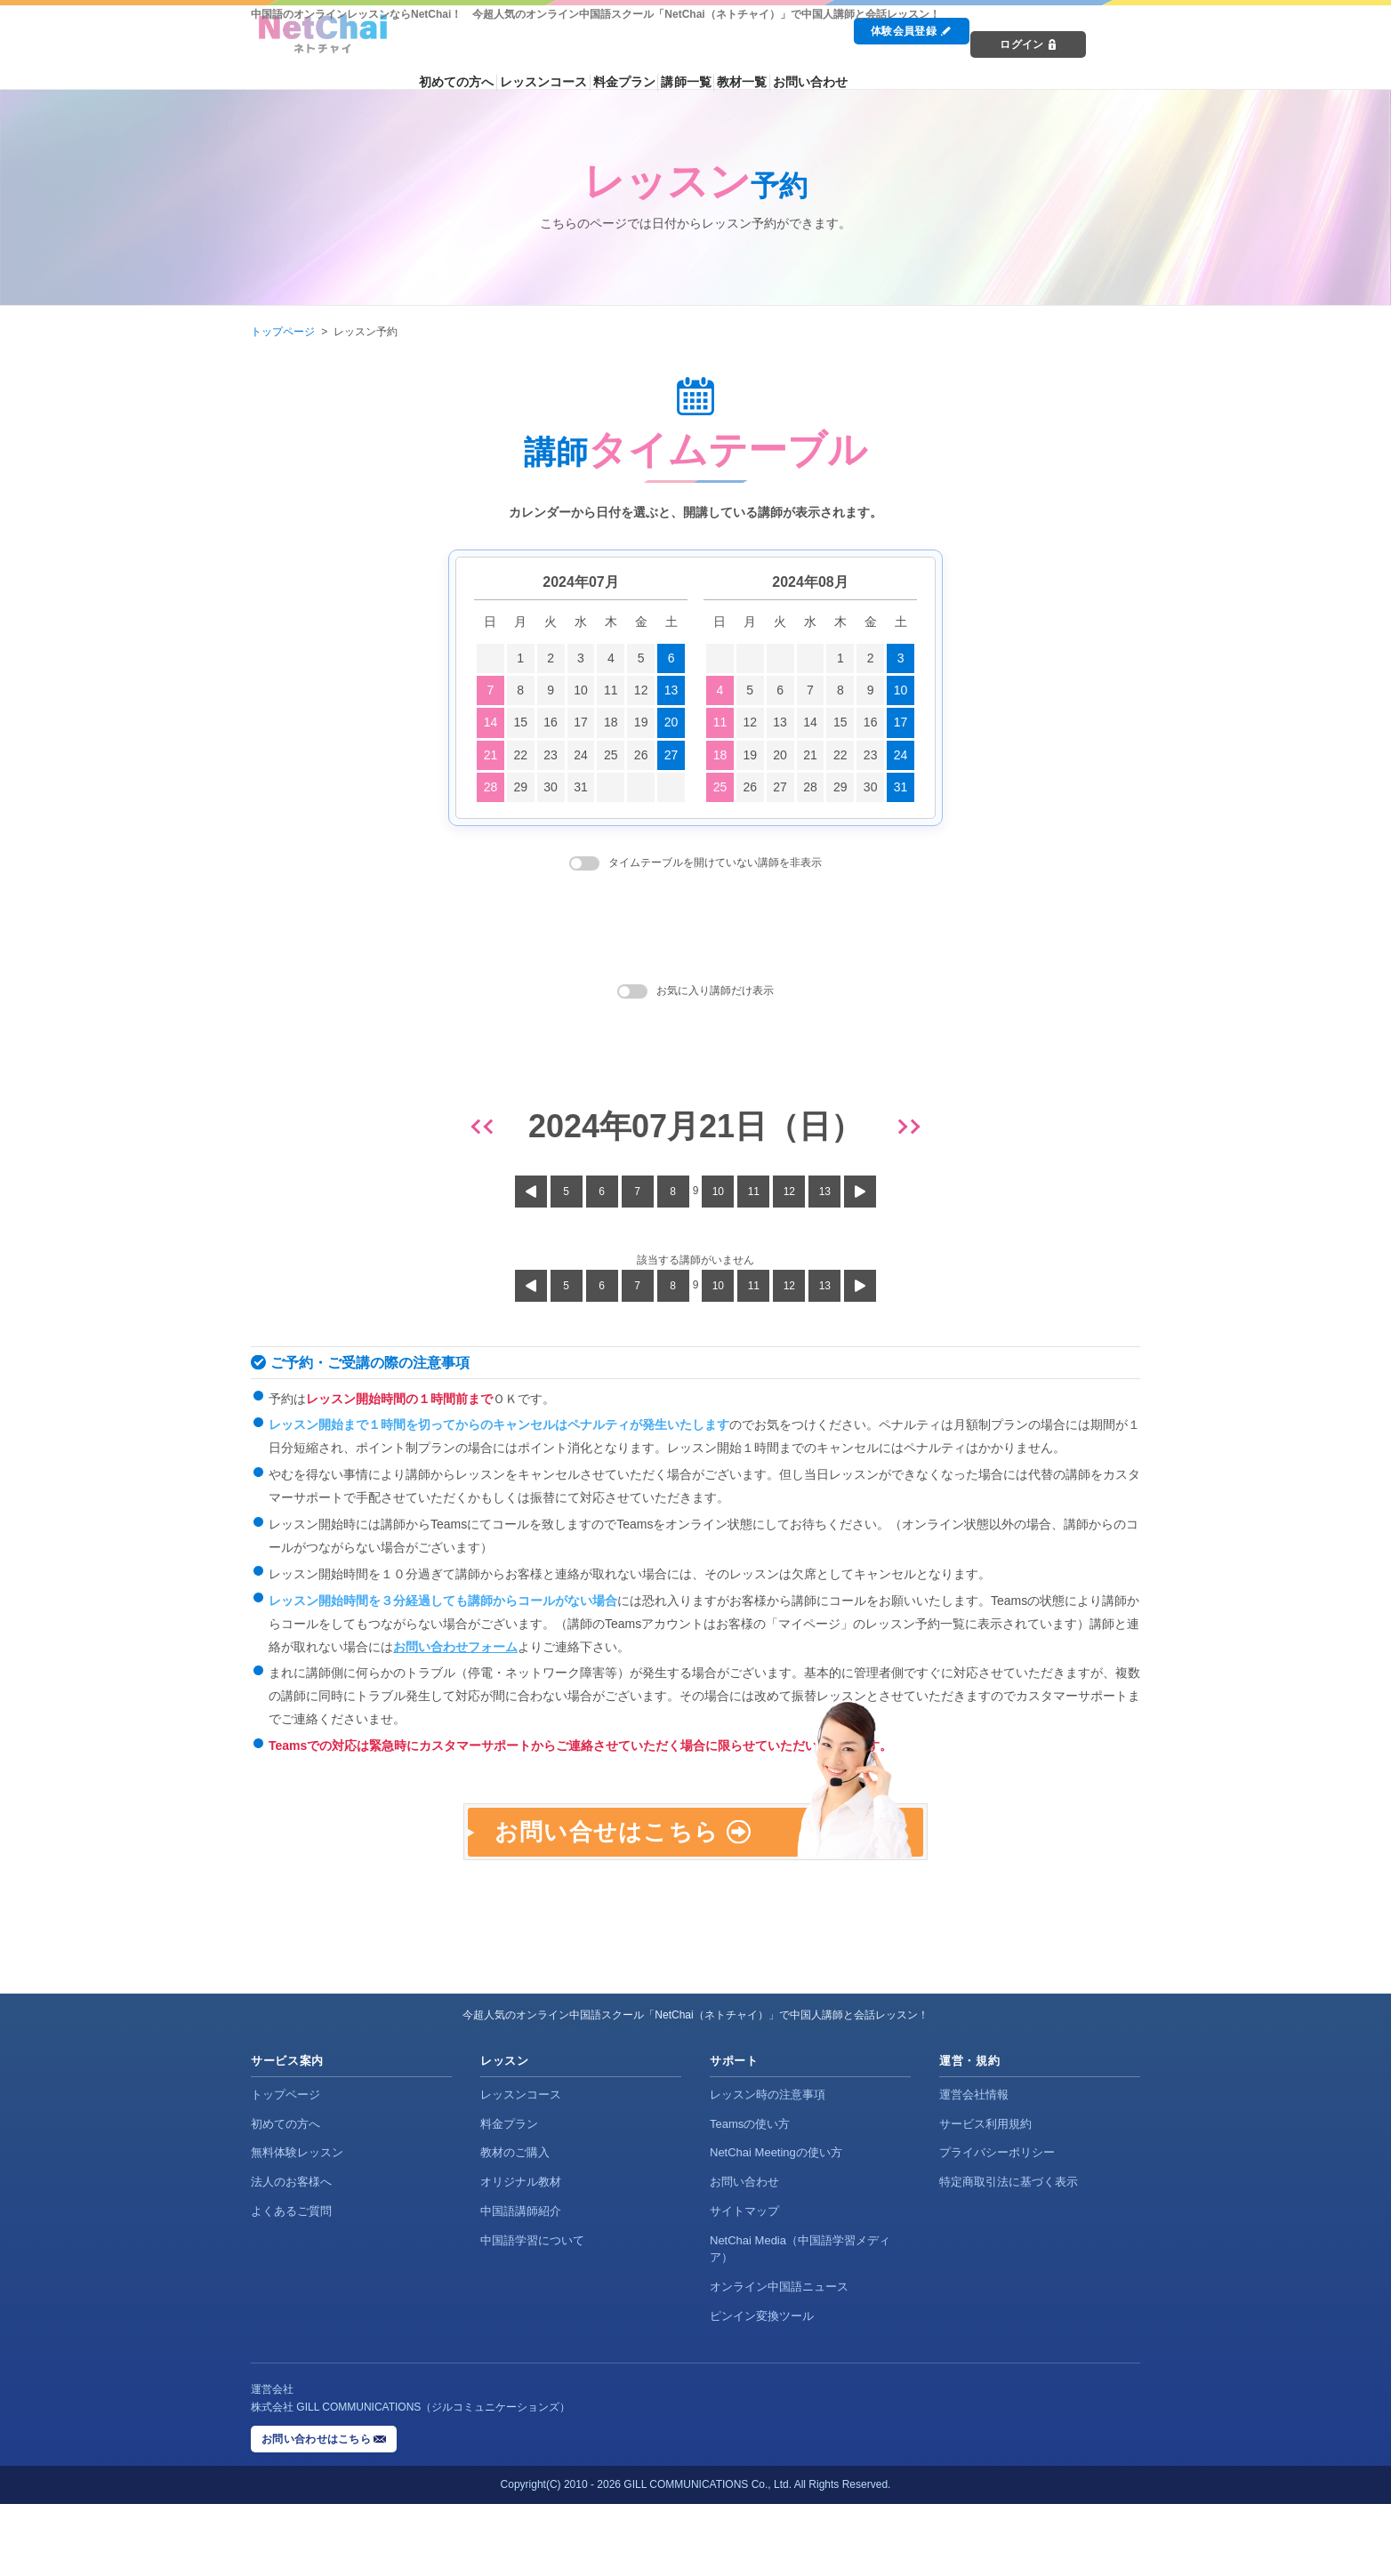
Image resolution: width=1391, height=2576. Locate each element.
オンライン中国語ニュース (779, 2357)
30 (550, 787)
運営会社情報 (974, 2165)
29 (520, 787)
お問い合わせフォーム (455, 1647)
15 (520, 722)
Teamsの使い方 (750, 2195)
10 (581, 690)
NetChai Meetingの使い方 (776, 2224)
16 (550, 722)
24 (581, 755)
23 (550, 755)
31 (581, 787)
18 (611, 722)
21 (491, 755)
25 (611, 755)
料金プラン (740, 64)
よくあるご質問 (291, 2283)
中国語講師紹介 (520, 2283)
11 (611, 690)
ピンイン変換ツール (762, 2387)
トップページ (283, 331)
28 (491, 787)
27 (671, 755)
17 (581, 722)
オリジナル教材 (520, 2253)
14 (491, 722)
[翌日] (906, 1126)
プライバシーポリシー (997, 2224)
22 (520, 755)
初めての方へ (553, 64)
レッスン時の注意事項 (767, 2165)
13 (671, 690)
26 (641, 755)
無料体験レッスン (297, 2224)
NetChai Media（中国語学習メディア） (800, 2321)
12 (641, 690)
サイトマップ (744, 2283)
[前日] (484, 1126)
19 (641, 722)
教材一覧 (881, 64)
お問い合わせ (960, 64)
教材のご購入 (515, 2224)
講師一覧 (813, 64)
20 (671, 722)
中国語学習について (532, 2312)
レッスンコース (649, 64)
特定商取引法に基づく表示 (1008, 2253)
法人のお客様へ (291, 2253)
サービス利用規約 (985, 2195)
